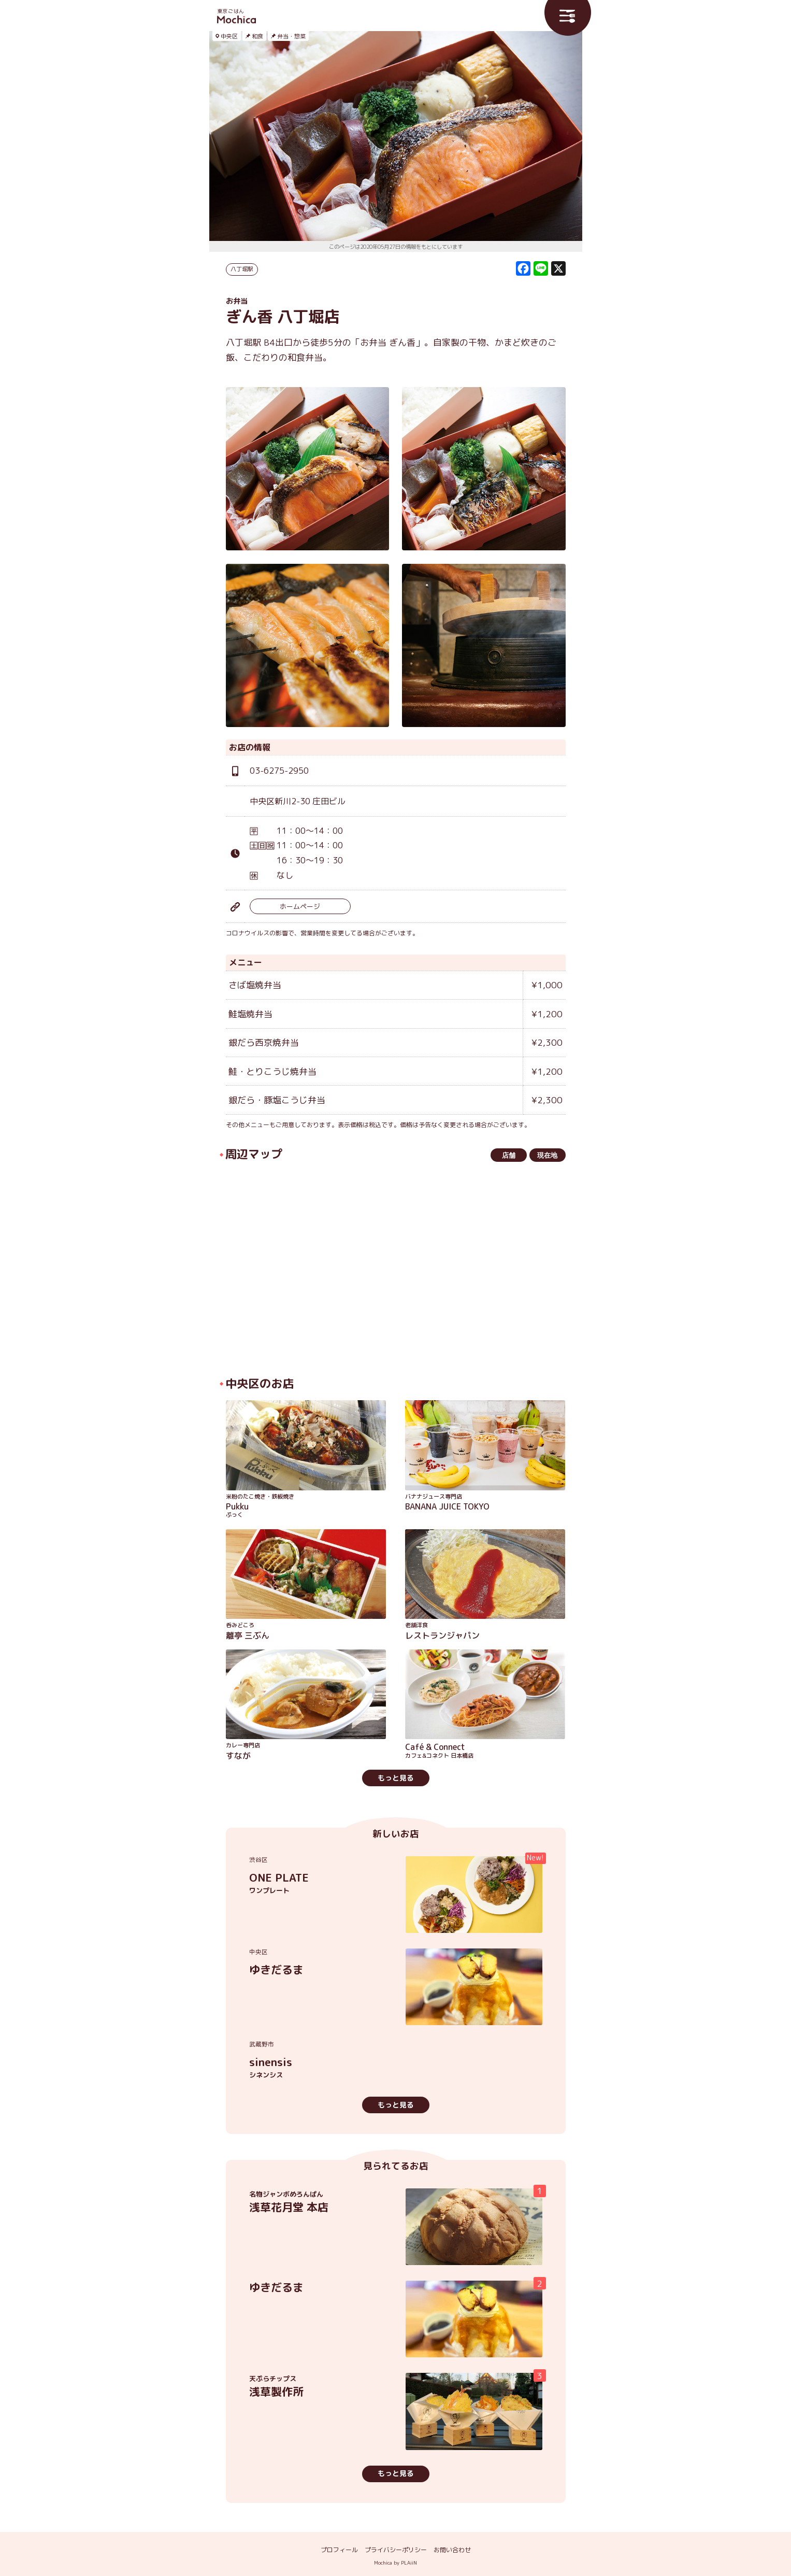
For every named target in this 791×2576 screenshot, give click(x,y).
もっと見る (396, 1778)
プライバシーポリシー (396, 2549)
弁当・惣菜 (291, 36)
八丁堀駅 (242, 269)
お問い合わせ (452, 2549)
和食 (257, 36)
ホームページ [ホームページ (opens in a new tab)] (300, 906)
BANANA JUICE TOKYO (485, 1502)
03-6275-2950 (279, 770)
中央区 (229, 36)
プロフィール (339, 2549)
